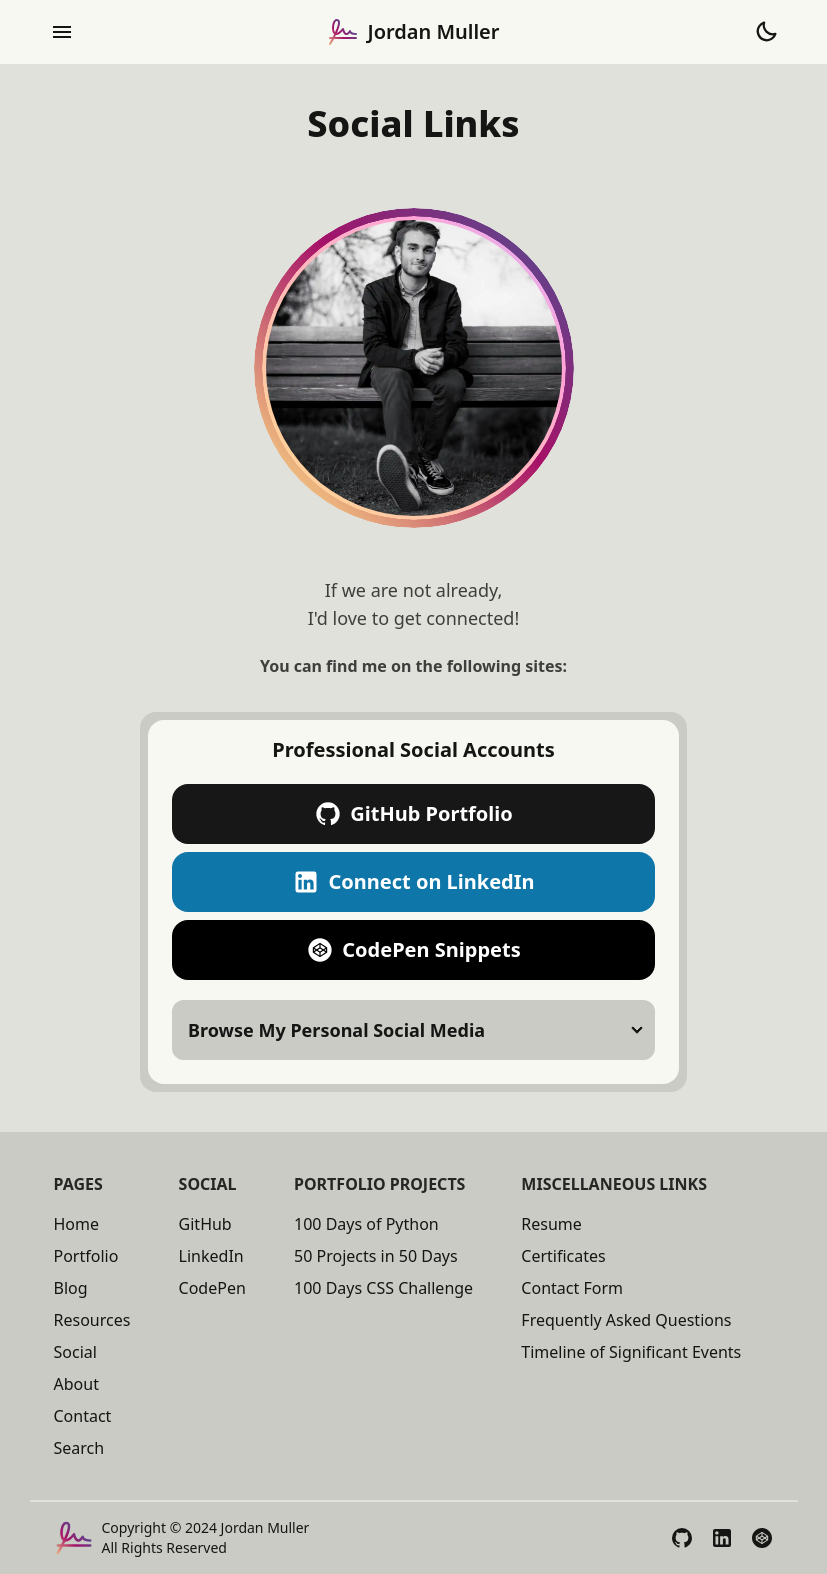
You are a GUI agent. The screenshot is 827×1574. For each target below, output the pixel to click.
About (76, 1384)
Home (77, 1224)
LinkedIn (211, 1256)
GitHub (205, 1224)
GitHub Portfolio (413, 814)
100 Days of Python (366, 1224)
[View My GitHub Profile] (682, 1538)
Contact (83, 1416)
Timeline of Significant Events (631, 1352)
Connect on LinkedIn (413, 882)
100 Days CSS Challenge (383, 1288)
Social (75, 1352)
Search (79, 1448)
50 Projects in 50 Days (376, 1256)
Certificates (563, 1256)
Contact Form (572, 1288)
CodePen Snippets (413, 950)
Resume (551, 1224)
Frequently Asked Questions (626, 1320)
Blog (71, 1288)
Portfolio (86, 1256)
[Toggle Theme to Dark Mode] (766, 32)
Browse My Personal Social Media (336, 1030)
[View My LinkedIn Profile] (722, 1538)
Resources (92, 1320)
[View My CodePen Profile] (762, 1538)
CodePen (212, 1288)
